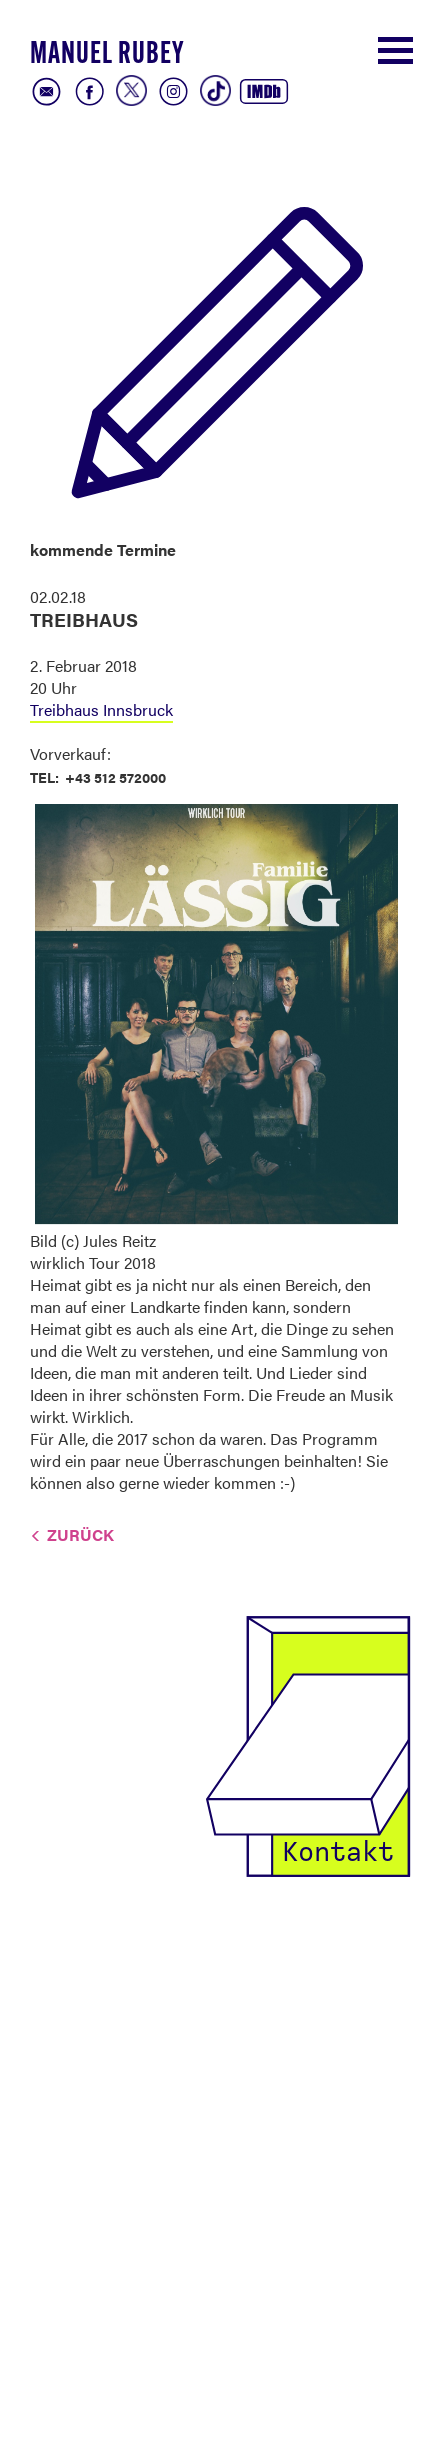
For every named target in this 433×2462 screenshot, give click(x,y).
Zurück (80, 1534)
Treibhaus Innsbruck (101, 709)
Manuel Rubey (107, 55)
